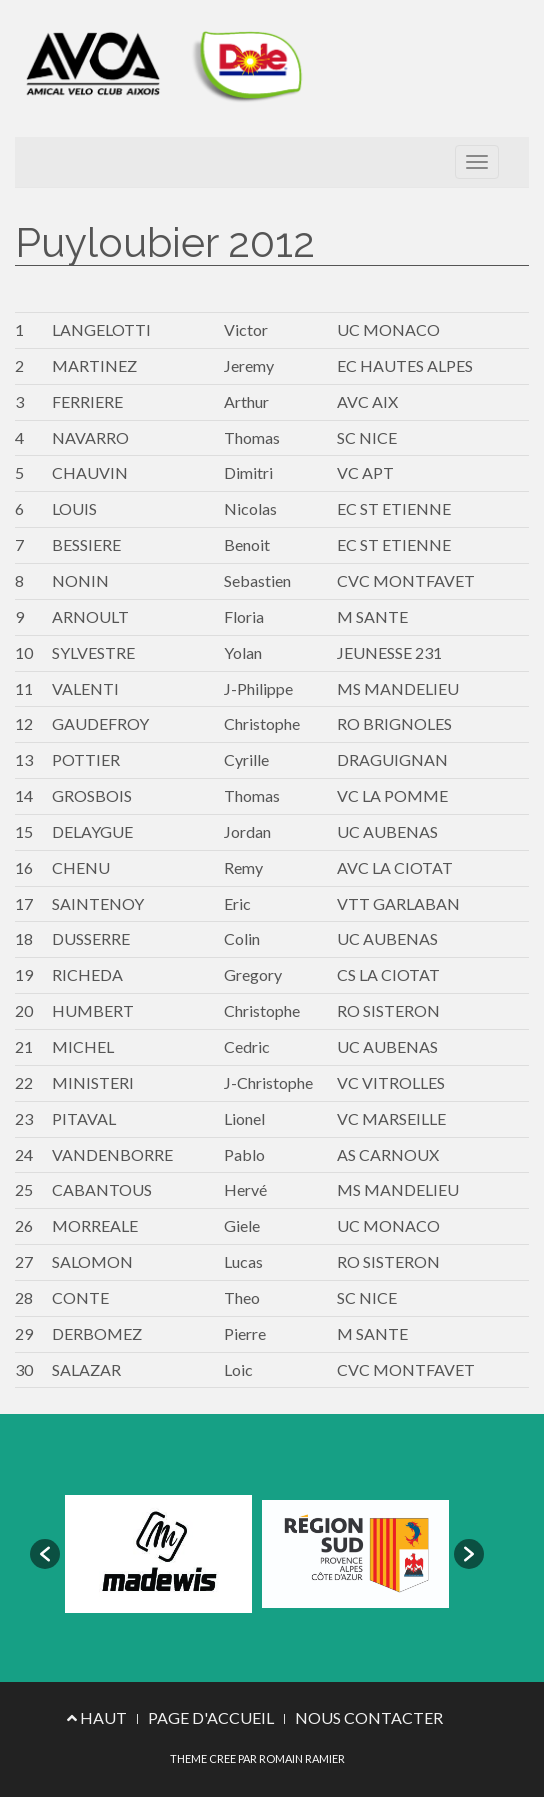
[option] (158, 1554)
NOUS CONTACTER (369, 1717)
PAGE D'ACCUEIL (211, 1717)
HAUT (97, 1717)
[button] (45, 1554)
